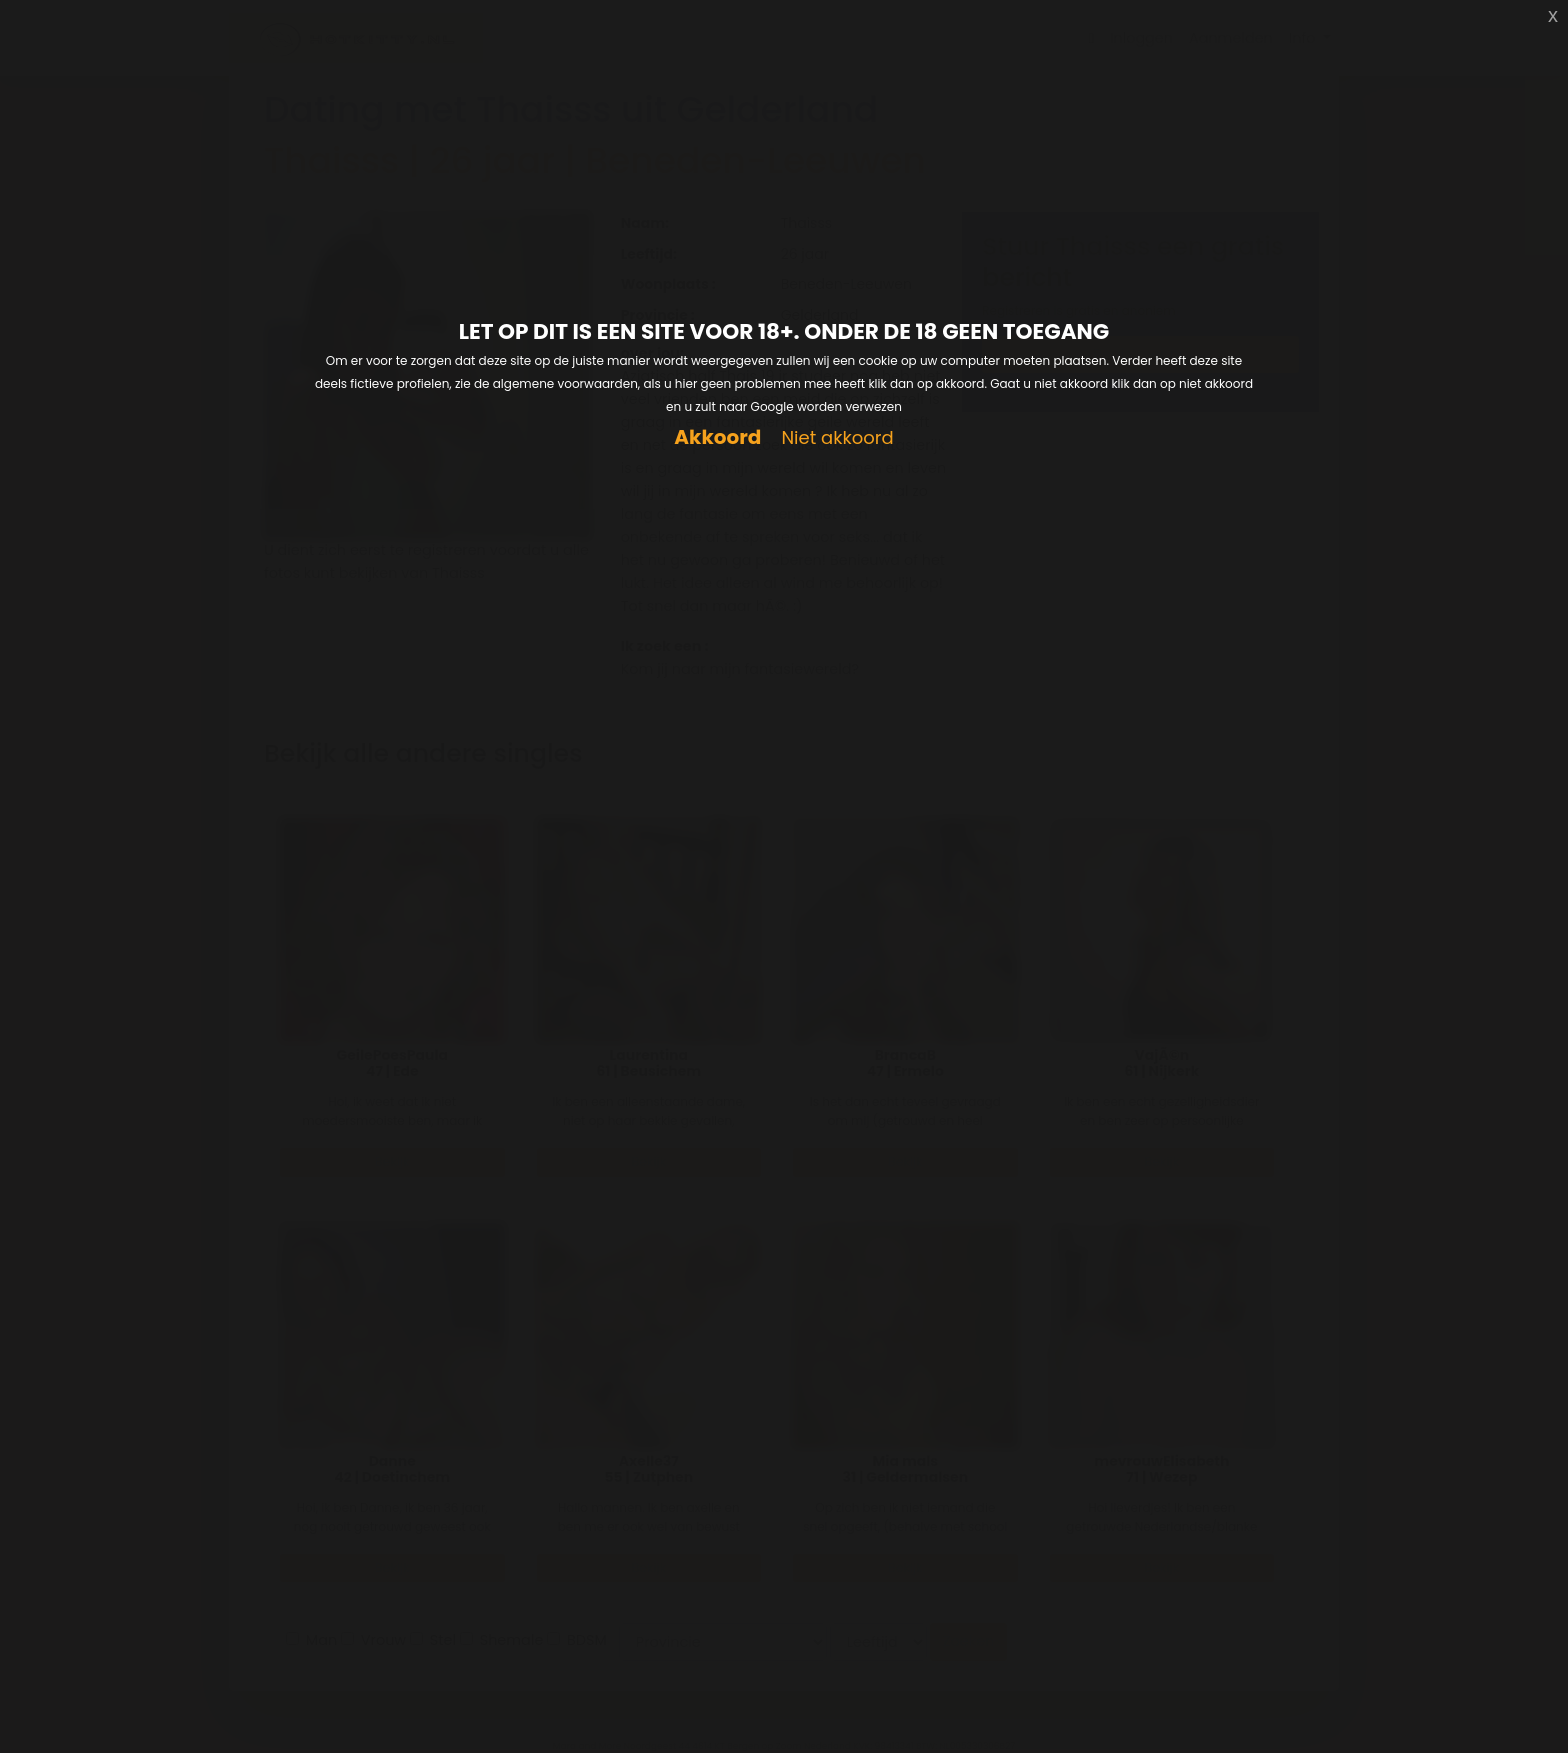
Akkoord (717, 437)
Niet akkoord (837, 438)
